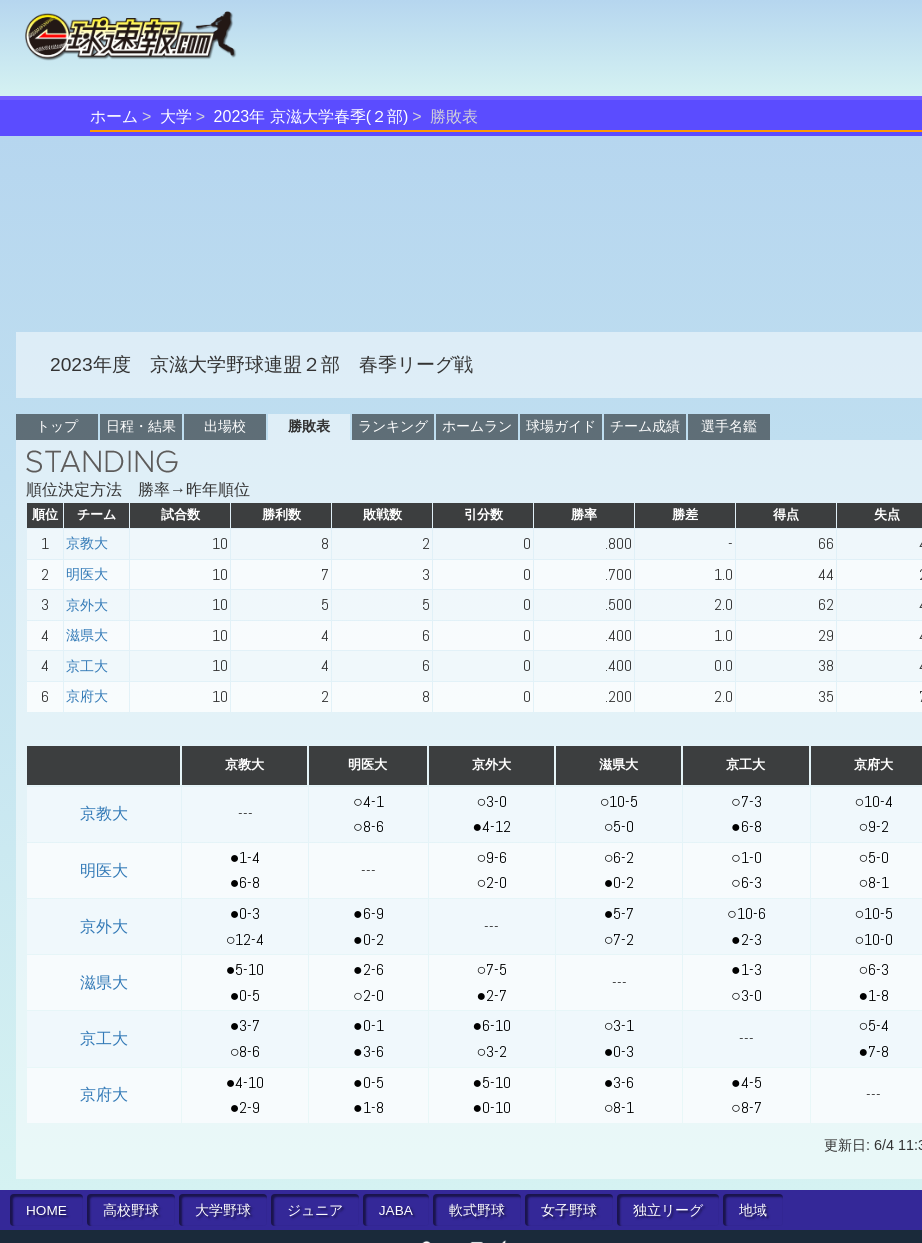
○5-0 (619, 826)
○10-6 (746, 913)
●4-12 (491, 826)
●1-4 (245, 857)
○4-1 (368, 801)
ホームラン (477, 426)
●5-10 (245, 969)
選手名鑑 (729, 426)
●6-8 (746, 826)
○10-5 (619, 801)
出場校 (225, 426)
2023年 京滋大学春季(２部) (311, 116)
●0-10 (491, 1107)
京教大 (87, 543)
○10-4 (873, 801)
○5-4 (873, 1025)
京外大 (87, 605)
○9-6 (491, 857)
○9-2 (873, 826)
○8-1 (873, 882)
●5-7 (619, 913)
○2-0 (491, 882)
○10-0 (873, 939)
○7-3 (746, 801)
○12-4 (245, 939)
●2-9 (245, 1107)
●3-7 (245, 1025)
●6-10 (491, 1025)
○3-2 (491, 1051)
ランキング (393, 426)
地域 (753, 1210)
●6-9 (368, 913)
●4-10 (245, 1082)
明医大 (87, 574)
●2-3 (746, 939)
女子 (569, 1210)
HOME (46, 1210)
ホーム (114, 116)
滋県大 (87, 635)
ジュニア (315, 1210)
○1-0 (746, 857)
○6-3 (746, 882)
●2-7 (491, 995)
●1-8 (873, 995)
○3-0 (491, 801)
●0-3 (245, 913)
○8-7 (746, 1107)
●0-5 (245, 995)
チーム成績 (645, 426)
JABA (396, 1210)
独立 (668, 1210)
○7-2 (619, 939)
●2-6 (368, 969)
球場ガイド (561, 426)
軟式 (477, 1210)
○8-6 (368, 826)
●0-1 (368, 1025)
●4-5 (746, 1082)
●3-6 (368, 1051)
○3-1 (619, 1025)
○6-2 (619, 857)
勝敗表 (309, 426)
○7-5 (491, 969)
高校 (131, 1210)
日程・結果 (141, 426)
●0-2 (619, 882)
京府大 (87, 696)
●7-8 (873, 1051)
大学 (176, 116)
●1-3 (746, 969)
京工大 (87, 666)
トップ (57, 426)
